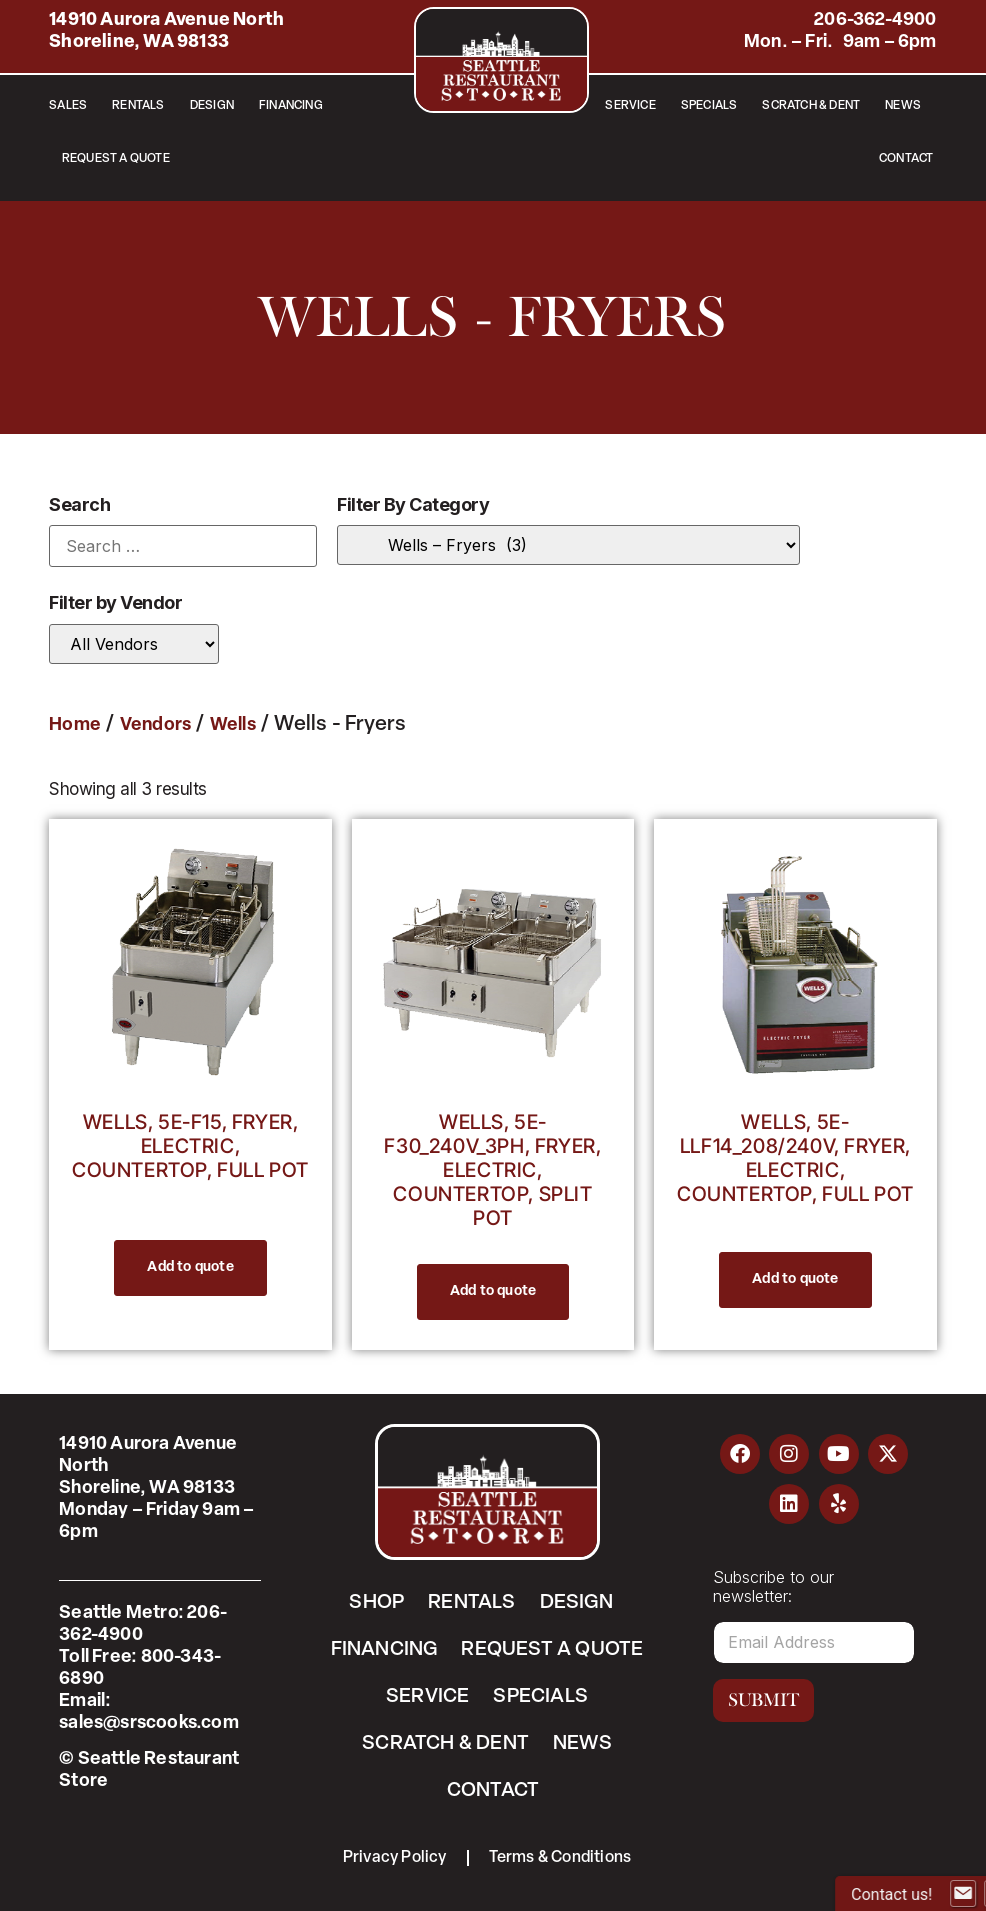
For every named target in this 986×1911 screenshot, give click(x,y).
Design (212, 106)
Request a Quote (116, 159)
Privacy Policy (395, 1858)
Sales (68, 106)
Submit (763, 1700)
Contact (906, 159)
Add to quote (190, 1267)
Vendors (155, 725)
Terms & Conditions (560, 1858)
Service (630, 106)
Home (75, 725)
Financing (291, 106)
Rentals (138, 106)
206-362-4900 (875, 20)
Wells (233, 725)
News (903, 106)
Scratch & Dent (811, 106)
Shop (376, 1603)
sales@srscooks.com (149, 1723)
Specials (709, 106)
